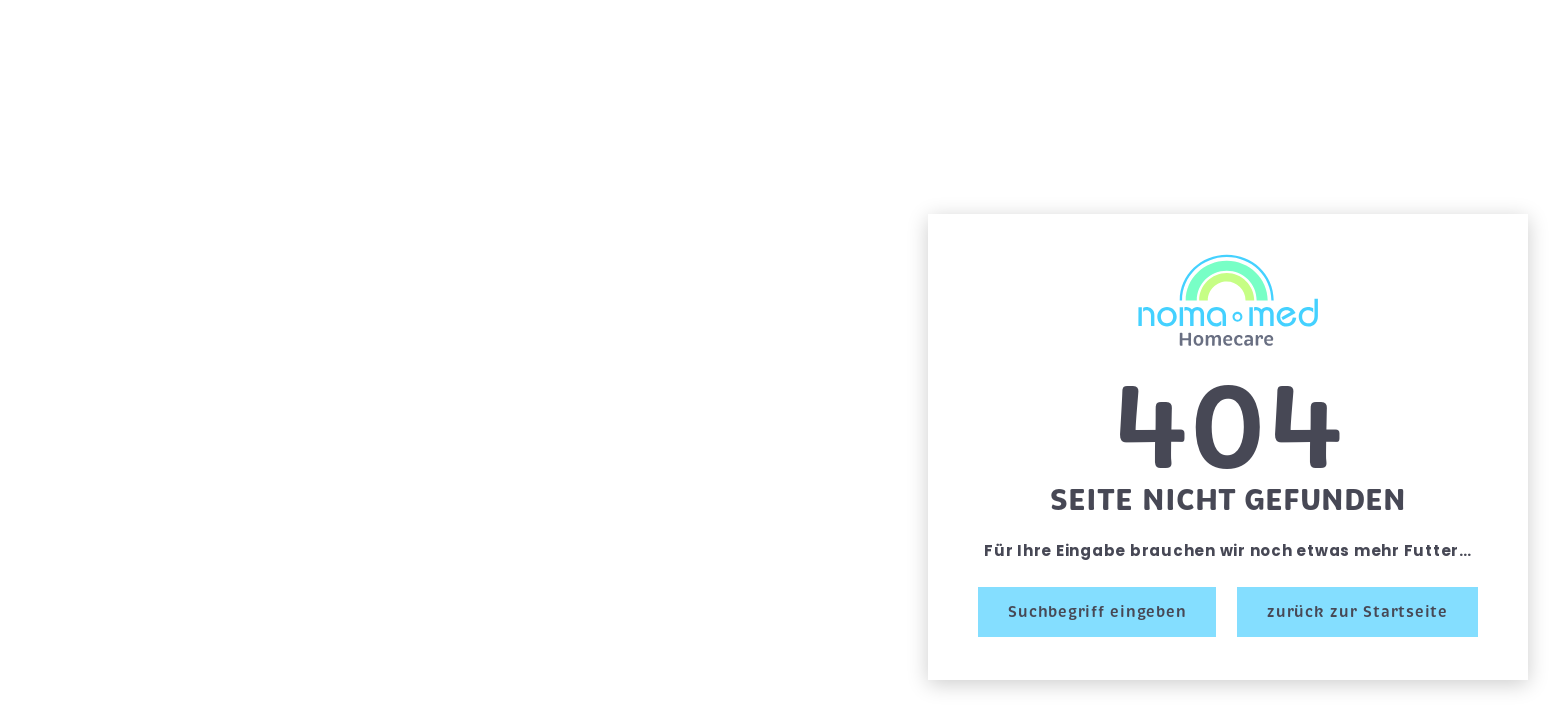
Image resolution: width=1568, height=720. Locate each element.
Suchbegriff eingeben (1097, 612)
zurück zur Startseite (1357, 612)
